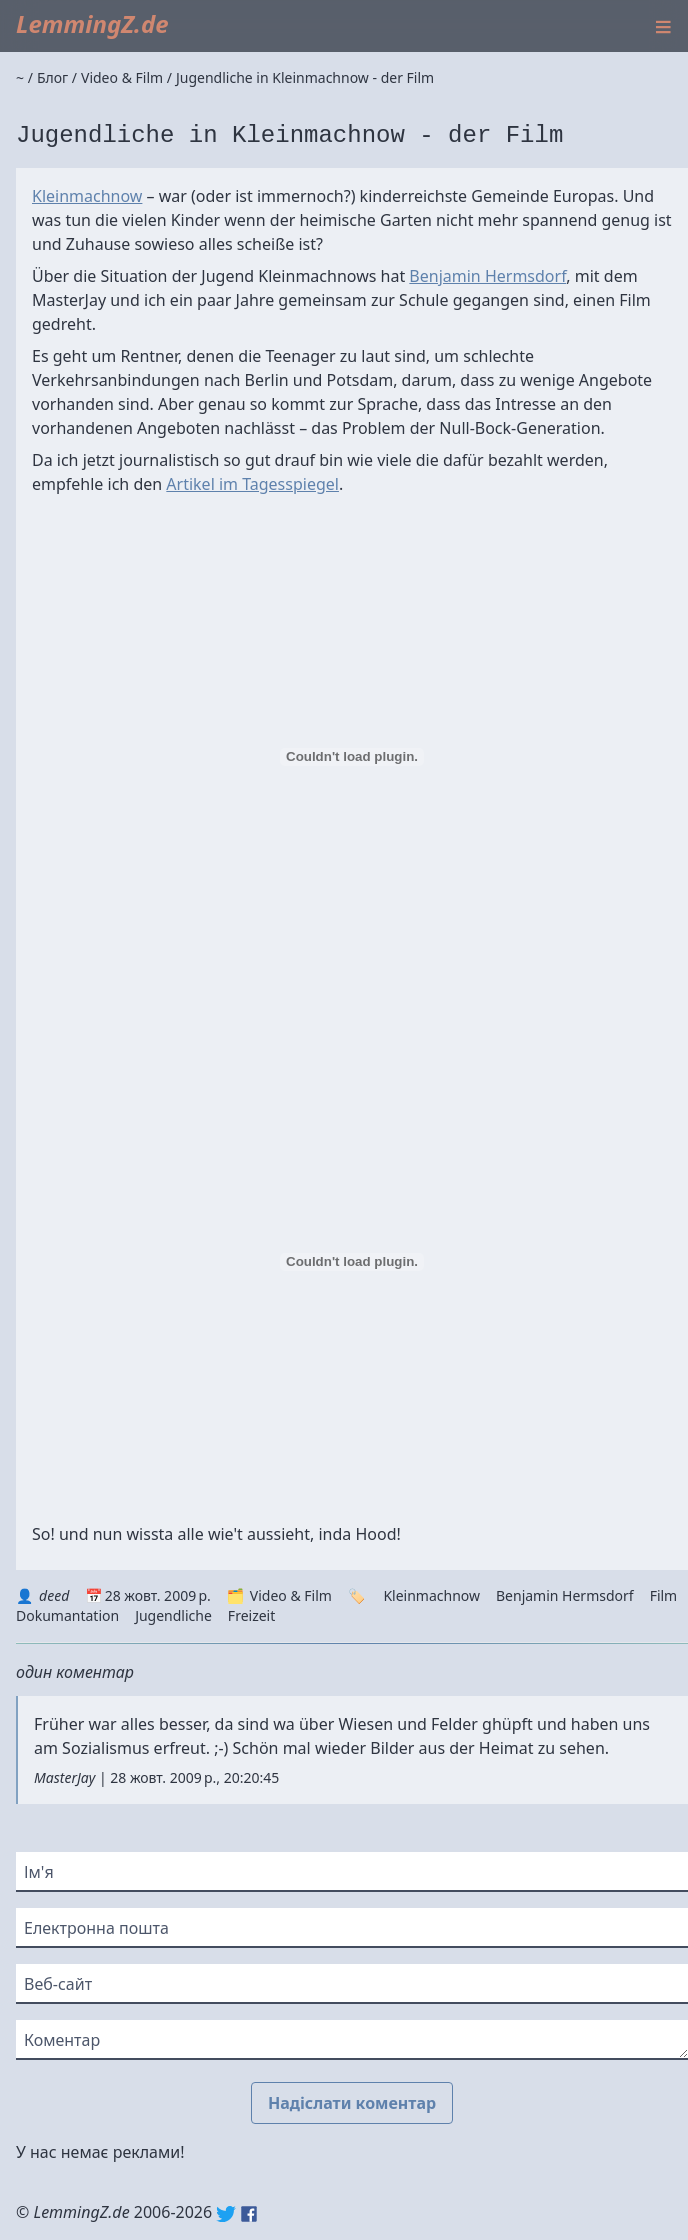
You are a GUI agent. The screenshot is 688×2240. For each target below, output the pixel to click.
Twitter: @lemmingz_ (226, 2214)
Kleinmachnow (87, 196)
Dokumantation (67, 1615)
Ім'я (39, 1872)
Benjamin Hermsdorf (487, 276)
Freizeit (251, 1615)
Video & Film (291, 1595)
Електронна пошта (96, 1928)
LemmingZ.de (92, 23)
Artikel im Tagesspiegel (252, 484)
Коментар (62, 2040)
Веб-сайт (58, 1984)
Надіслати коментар (352, 2103)
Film (664, 1595)
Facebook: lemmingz (249, 2214)
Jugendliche (173, 1615)
